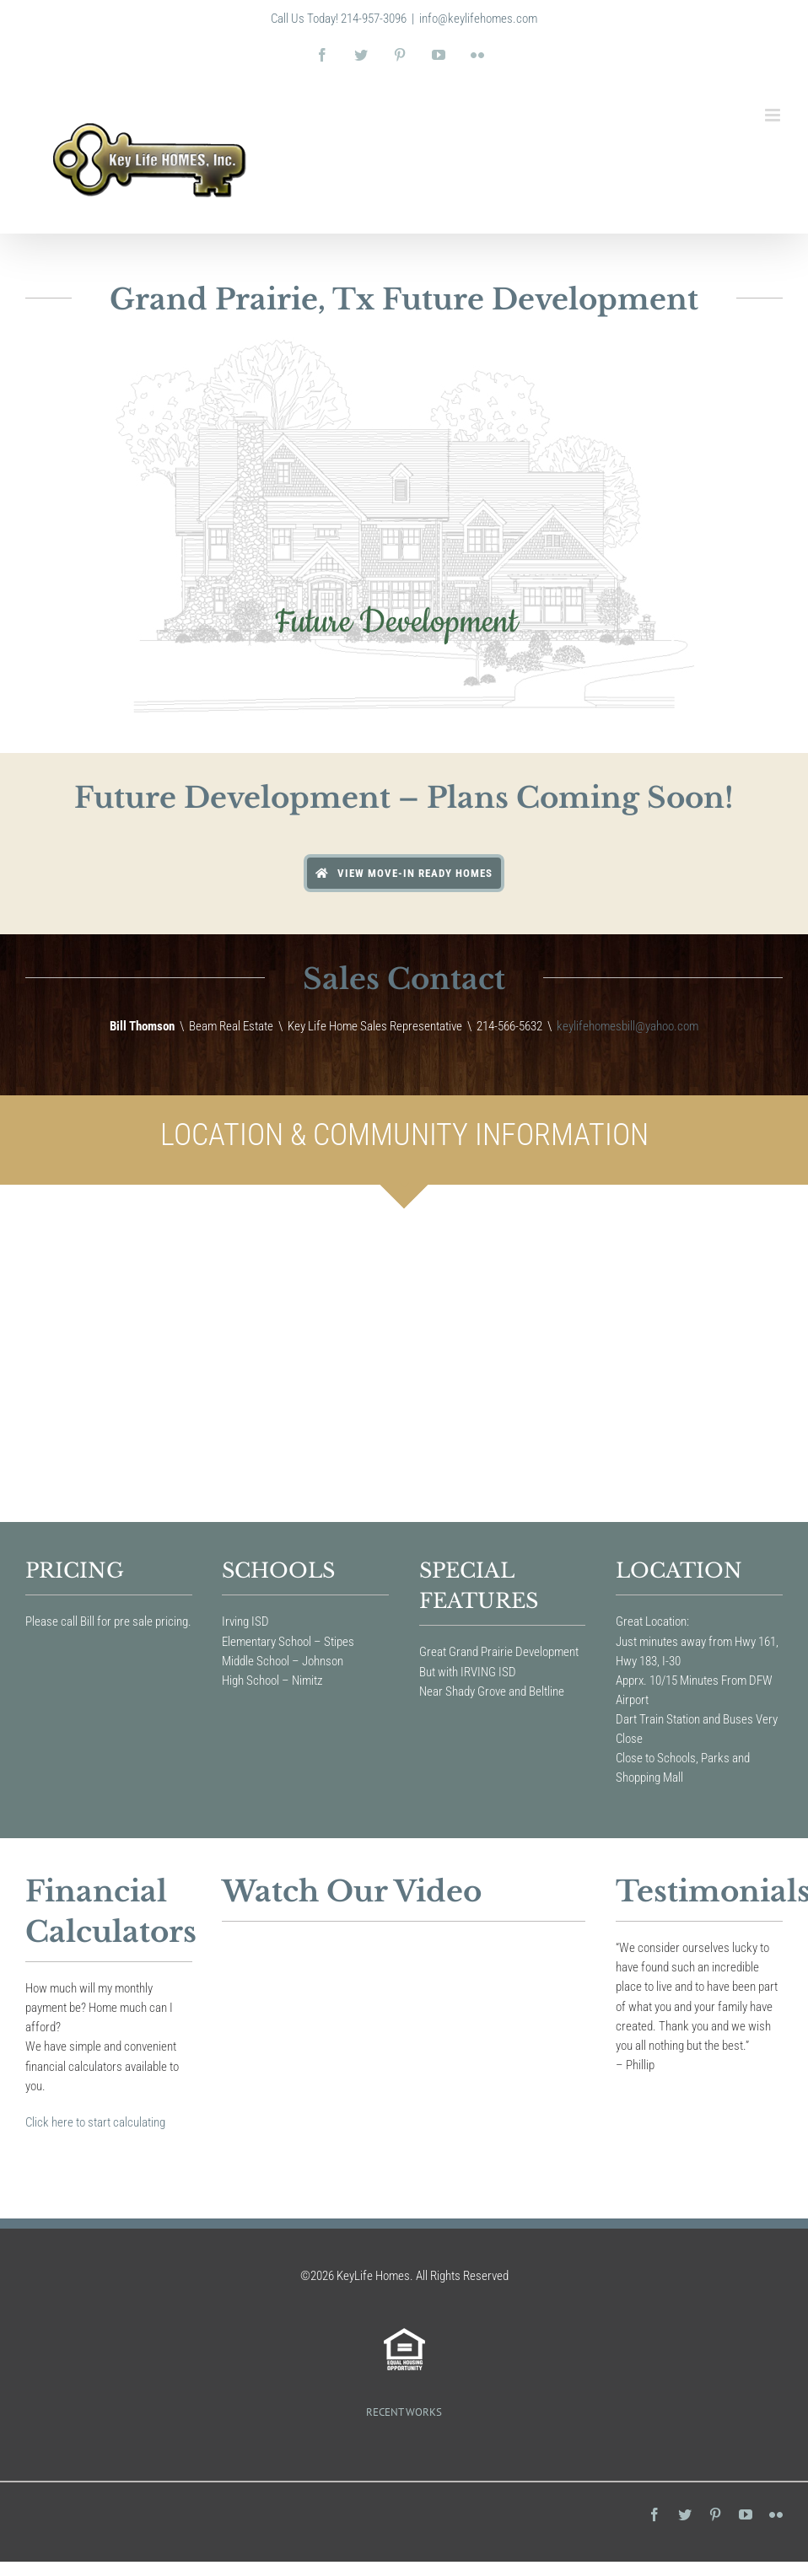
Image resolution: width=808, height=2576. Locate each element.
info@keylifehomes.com (478, 18)
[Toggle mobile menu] (774, 115)
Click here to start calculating (95, 2122)
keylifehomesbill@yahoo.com (627, 1026)
